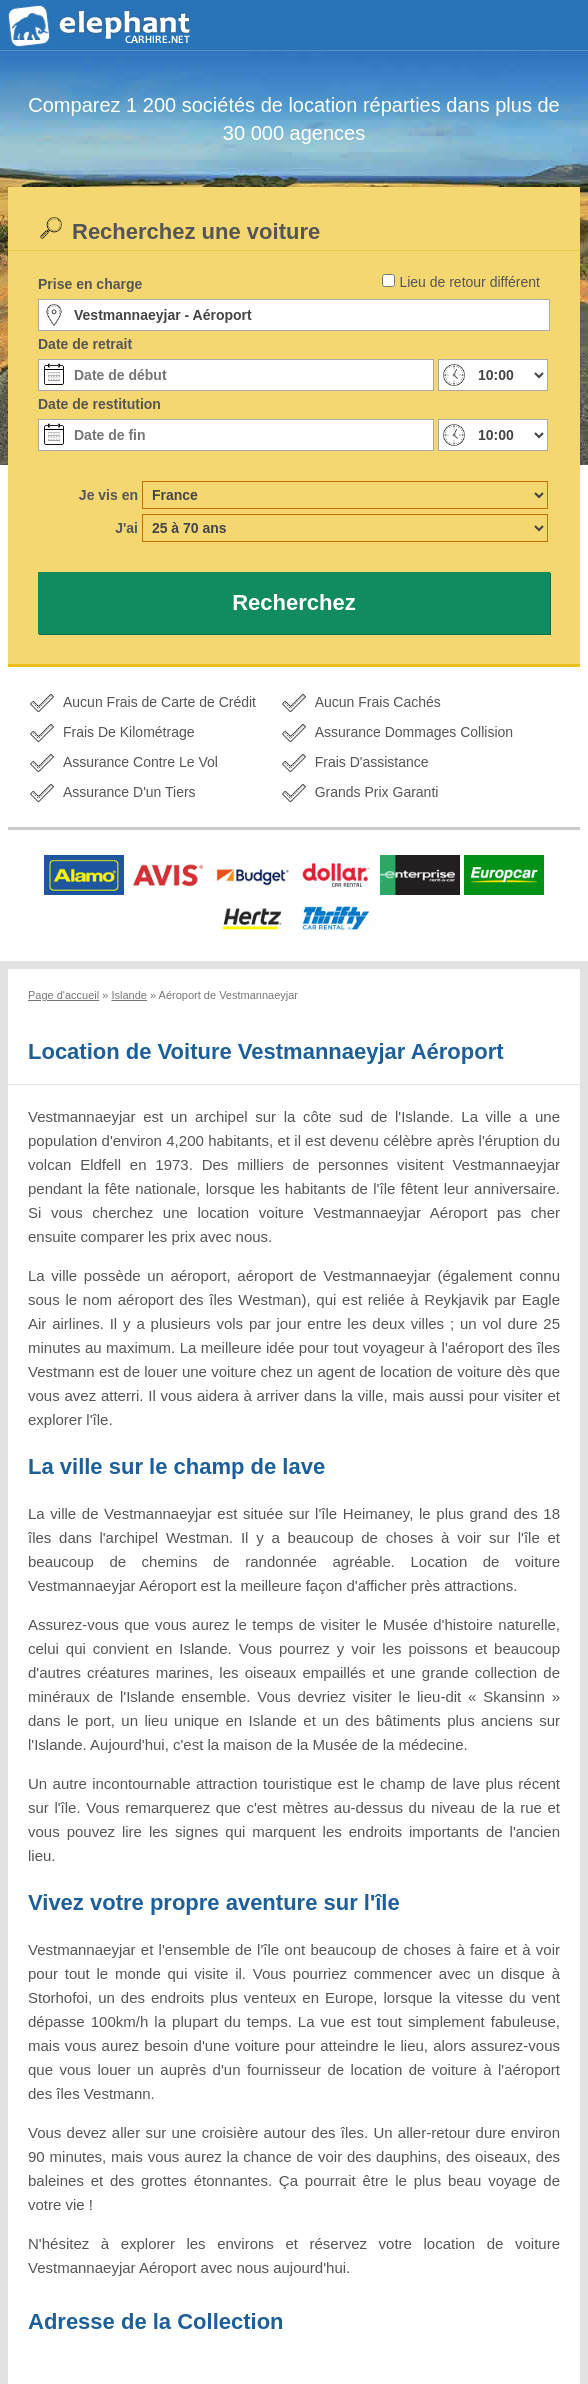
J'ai (126, 528)
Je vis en (108, 495)
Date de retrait (85, 344)
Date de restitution (99, 404)
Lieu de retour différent (469, 282)
